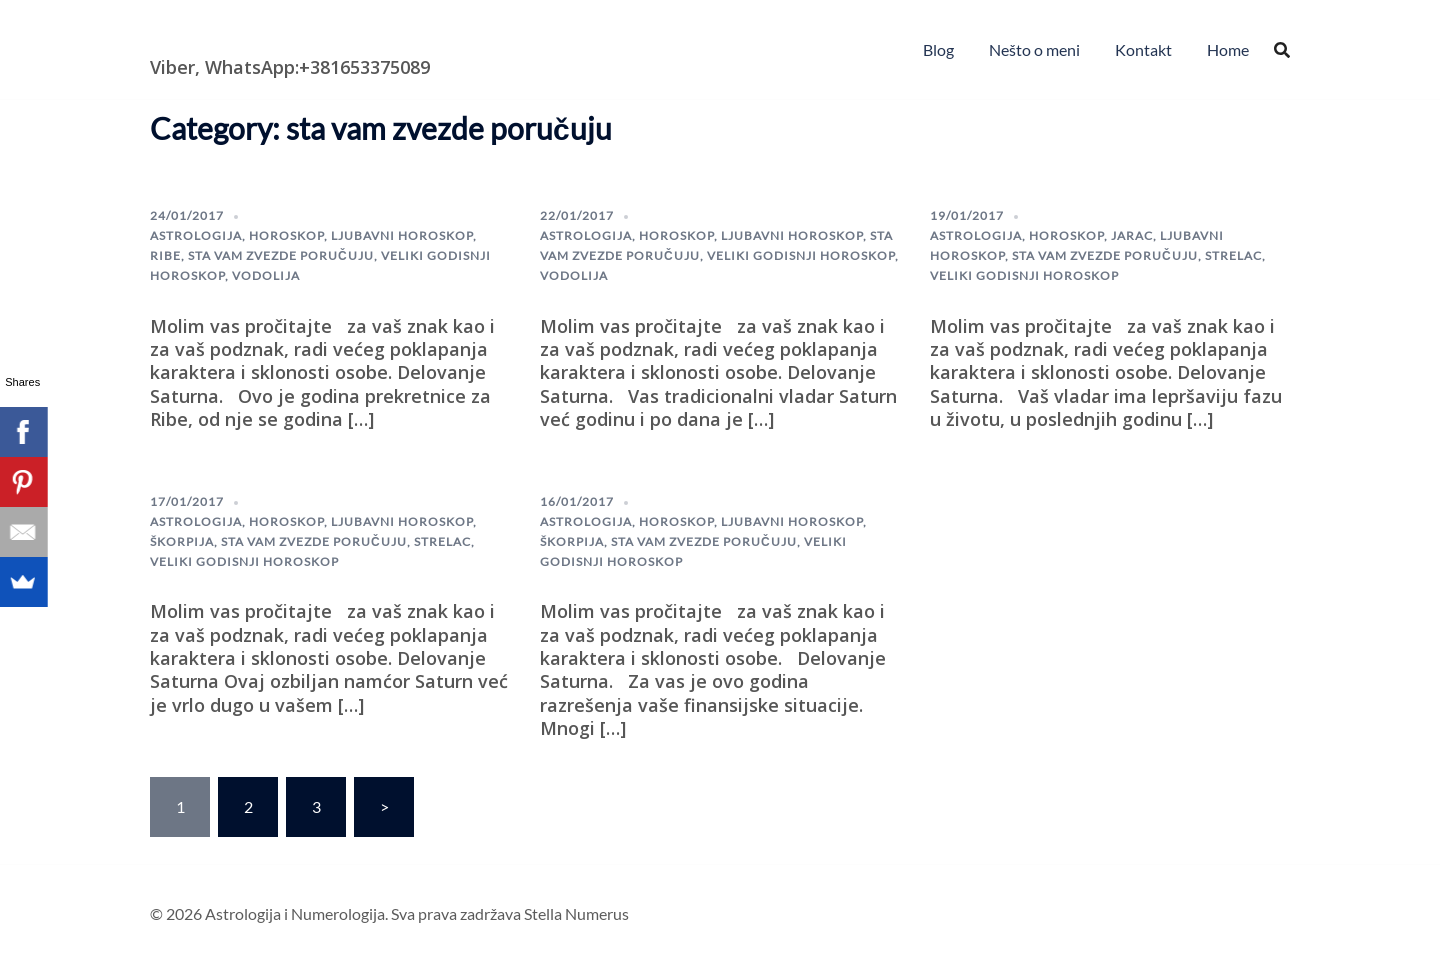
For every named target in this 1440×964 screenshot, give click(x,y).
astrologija (196, 235)
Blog (938, 49)
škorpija (182, 541)
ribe (165, 255)
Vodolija (266, 275)
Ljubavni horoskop (402, 235)
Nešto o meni (1034, 49)
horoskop (286, 235)
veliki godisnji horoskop (801, 255)
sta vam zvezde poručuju (281, 255)
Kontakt (1143, 49)
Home (1228, 49)
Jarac (1132, 235)
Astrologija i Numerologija (266, 35)
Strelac (1233, 255)
